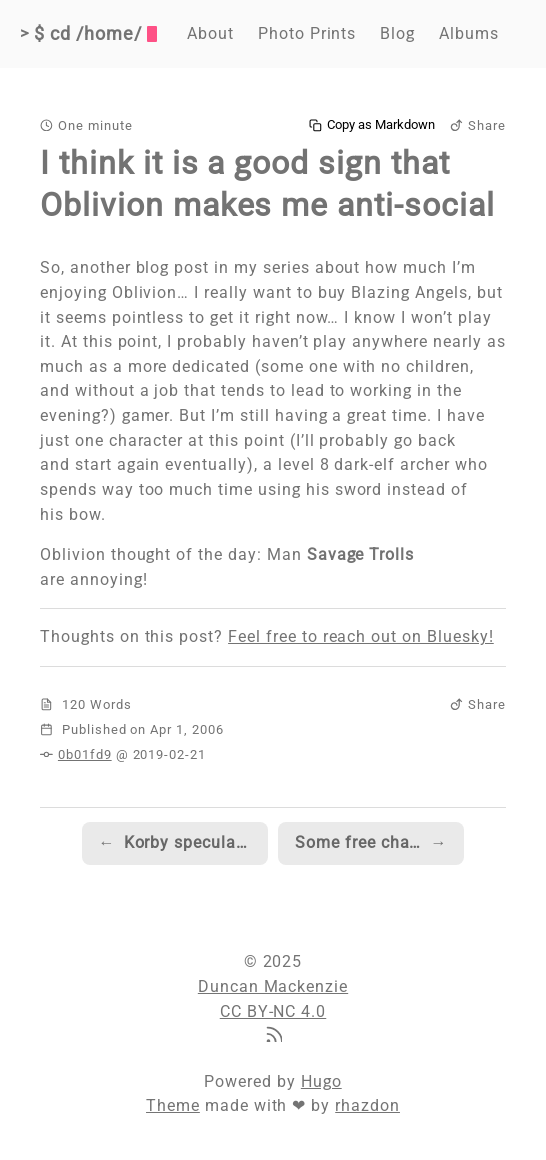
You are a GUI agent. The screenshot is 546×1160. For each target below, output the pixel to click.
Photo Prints (307, 33)
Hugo (321, 1081)
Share (478, 125)
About (210, 33)
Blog (397, 33)
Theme (173, 1105)
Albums (469, 33)
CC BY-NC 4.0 (273, 1011)
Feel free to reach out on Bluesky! (361, 636)
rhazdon (367, 1105)
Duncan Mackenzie (273, 986)
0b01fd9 (85, 754)
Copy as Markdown (372, 125)
